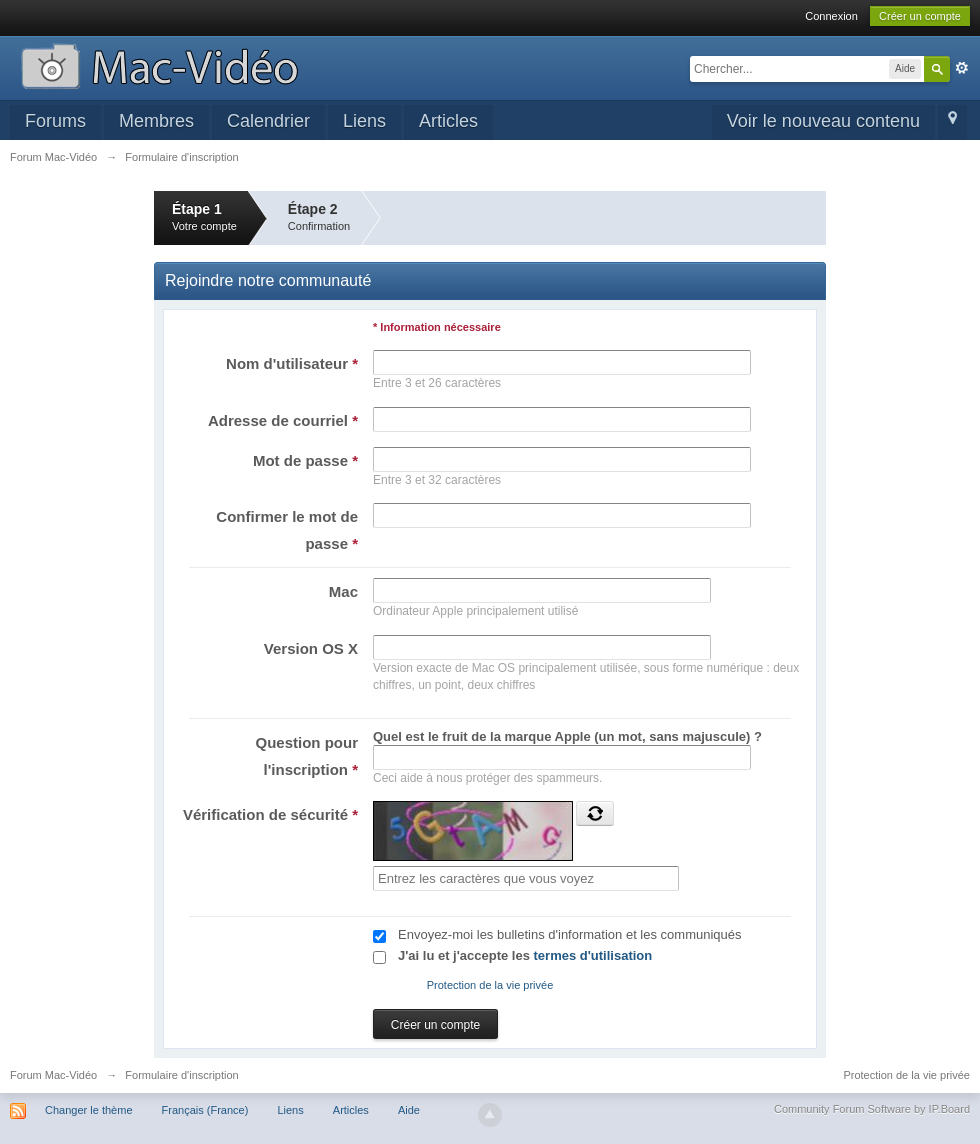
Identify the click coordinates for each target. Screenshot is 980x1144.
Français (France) (205, 1110)
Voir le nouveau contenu (823, 121)
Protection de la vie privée (490, 985)
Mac (343, 591)
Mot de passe (305, 460)
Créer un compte (920, 16)
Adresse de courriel (283, 420)
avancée (962, 68)
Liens (364, 121)
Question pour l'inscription (307, 756)
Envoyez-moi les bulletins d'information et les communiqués (570, 934)
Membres (156, 121)
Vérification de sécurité (270, 814)
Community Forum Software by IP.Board (872, 1109)
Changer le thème (88, 1110)
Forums (55, 121)
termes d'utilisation (593, 955)
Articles (448, 121)
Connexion (831, 16)
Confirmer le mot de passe (287, 530)
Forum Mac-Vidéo (53, 1075)
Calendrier (268, 121)
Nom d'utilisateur (292, 363)
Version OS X (311, 648)
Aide (409, 1110)
